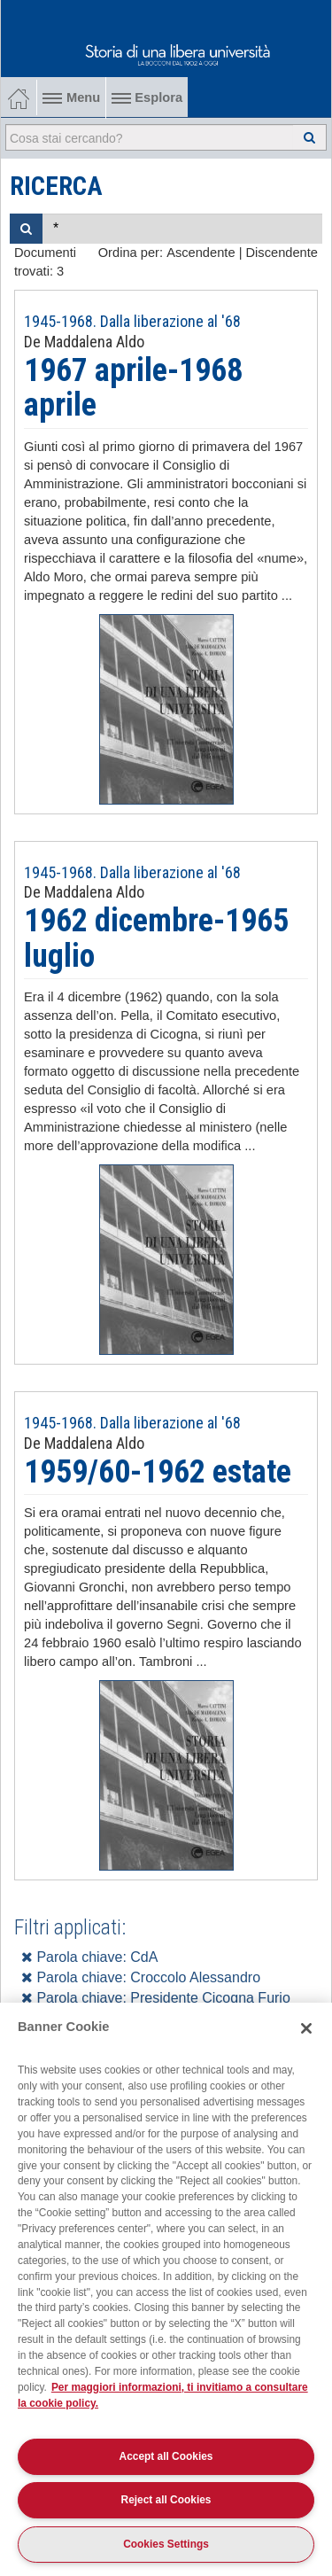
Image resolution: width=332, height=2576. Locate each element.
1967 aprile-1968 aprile (133, 388)
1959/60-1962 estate (157, 1471)
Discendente (282, 252)
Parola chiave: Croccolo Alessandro (140, 1977)
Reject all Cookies (166, 2500)
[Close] (306, 2028)
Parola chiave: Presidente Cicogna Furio (155, 1997)
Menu (71, 97)
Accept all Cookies (166, 2456)
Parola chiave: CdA (89, 1957)
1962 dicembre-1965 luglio (156, 938)
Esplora (147, 97)
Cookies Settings (166, 2544)
